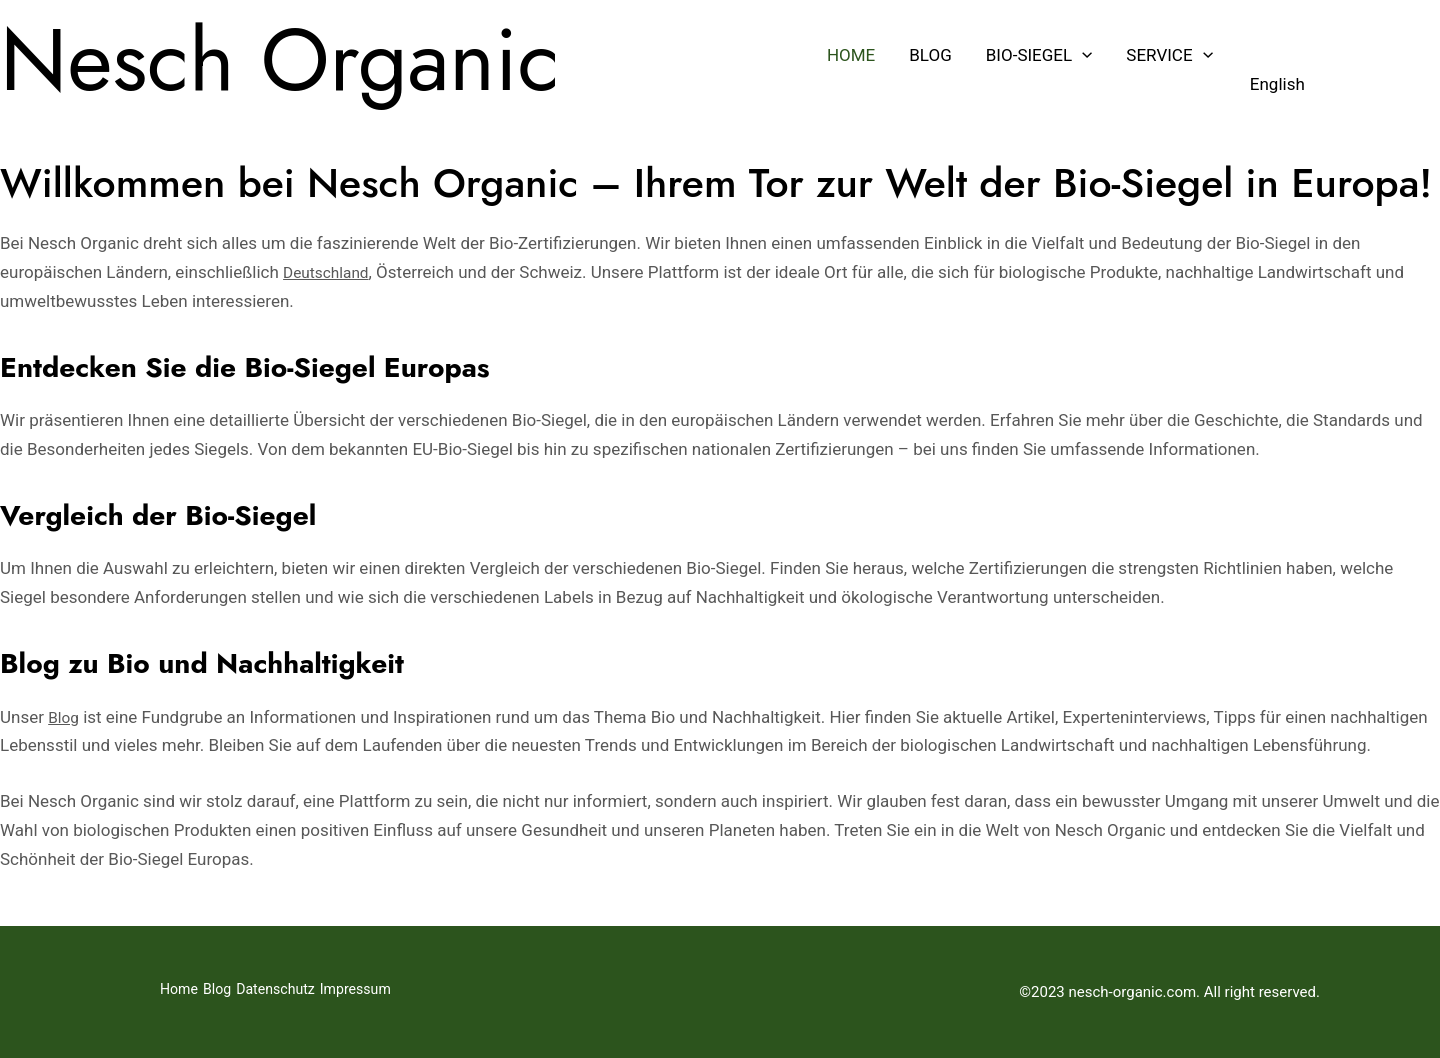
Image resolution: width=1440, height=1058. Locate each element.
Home (851, 55)
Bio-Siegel (1039, 55)
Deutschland (330, 272)
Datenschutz (302, 992)
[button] (1082, 55)
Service (1169, 55)
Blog (930, 55)
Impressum (396, 992)
